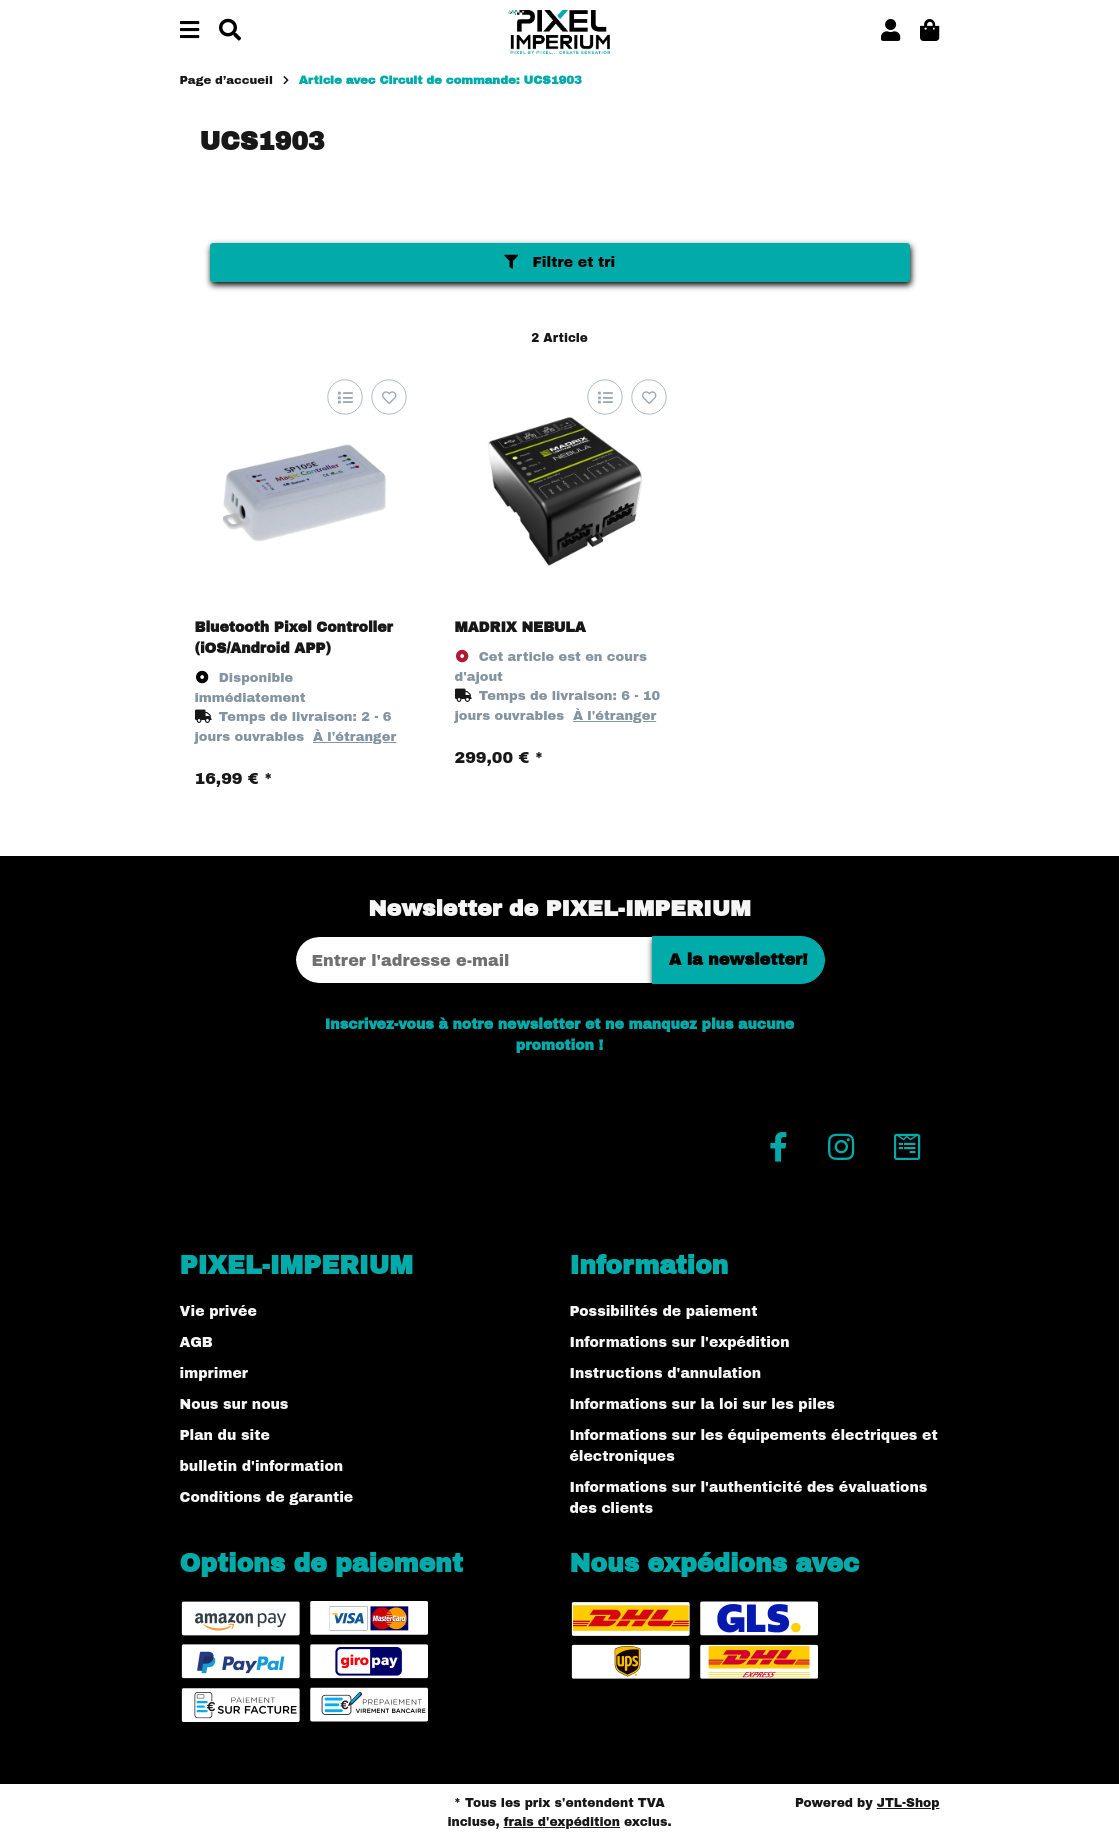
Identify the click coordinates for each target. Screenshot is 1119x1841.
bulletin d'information (262, 1466)
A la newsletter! (738, 959)
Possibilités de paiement (664, 1311)
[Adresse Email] (474, 960)
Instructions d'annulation (666, 1373)
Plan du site (225, 1435)
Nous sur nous (234, 1404)
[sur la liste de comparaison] (345, 397)
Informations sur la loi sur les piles (702, 1404)
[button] (890, 31)
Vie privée (218, 1311)
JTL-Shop (908, 1803)
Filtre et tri (559, 262)
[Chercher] (230, 31)
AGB (196, 1342)
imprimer (214, 1373)
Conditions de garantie (267, 1497)
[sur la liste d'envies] (389, 397)
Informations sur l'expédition (680, 1342)
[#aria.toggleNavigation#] (189, 31)
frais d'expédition (562, 1822)
